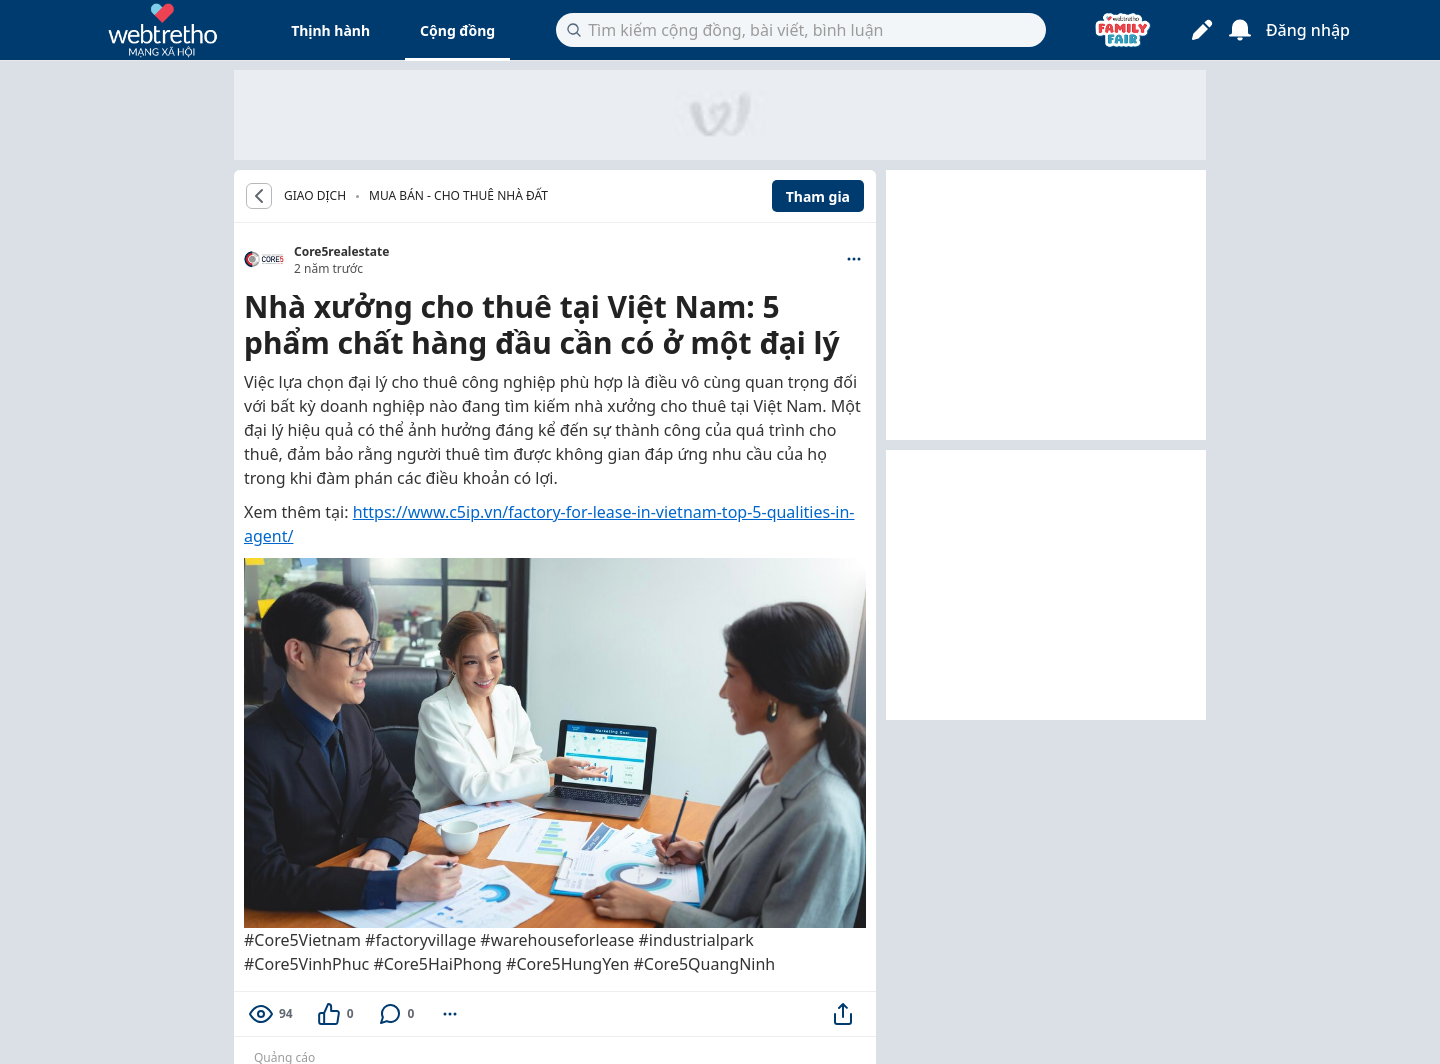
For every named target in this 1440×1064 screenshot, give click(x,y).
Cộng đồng (457, 30)
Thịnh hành (330, 30)
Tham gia (818, 196)
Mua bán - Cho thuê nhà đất (458, 195)
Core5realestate (341, 251)
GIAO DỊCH (315, 196)
